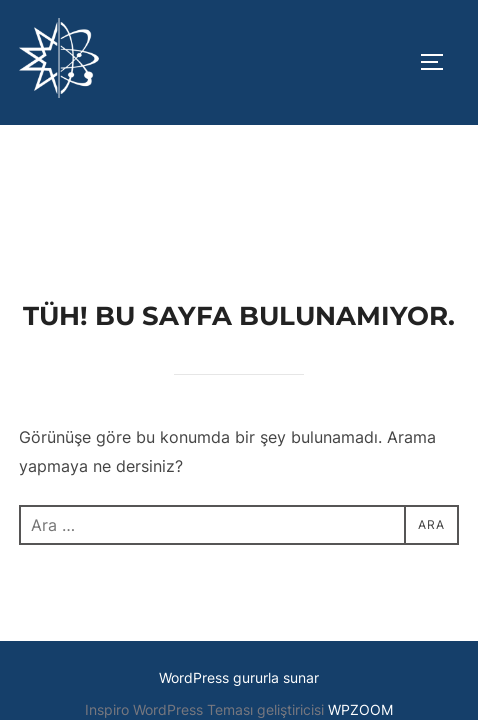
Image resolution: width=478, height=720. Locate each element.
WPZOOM (360, 584)
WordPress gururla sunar (239, 552)
